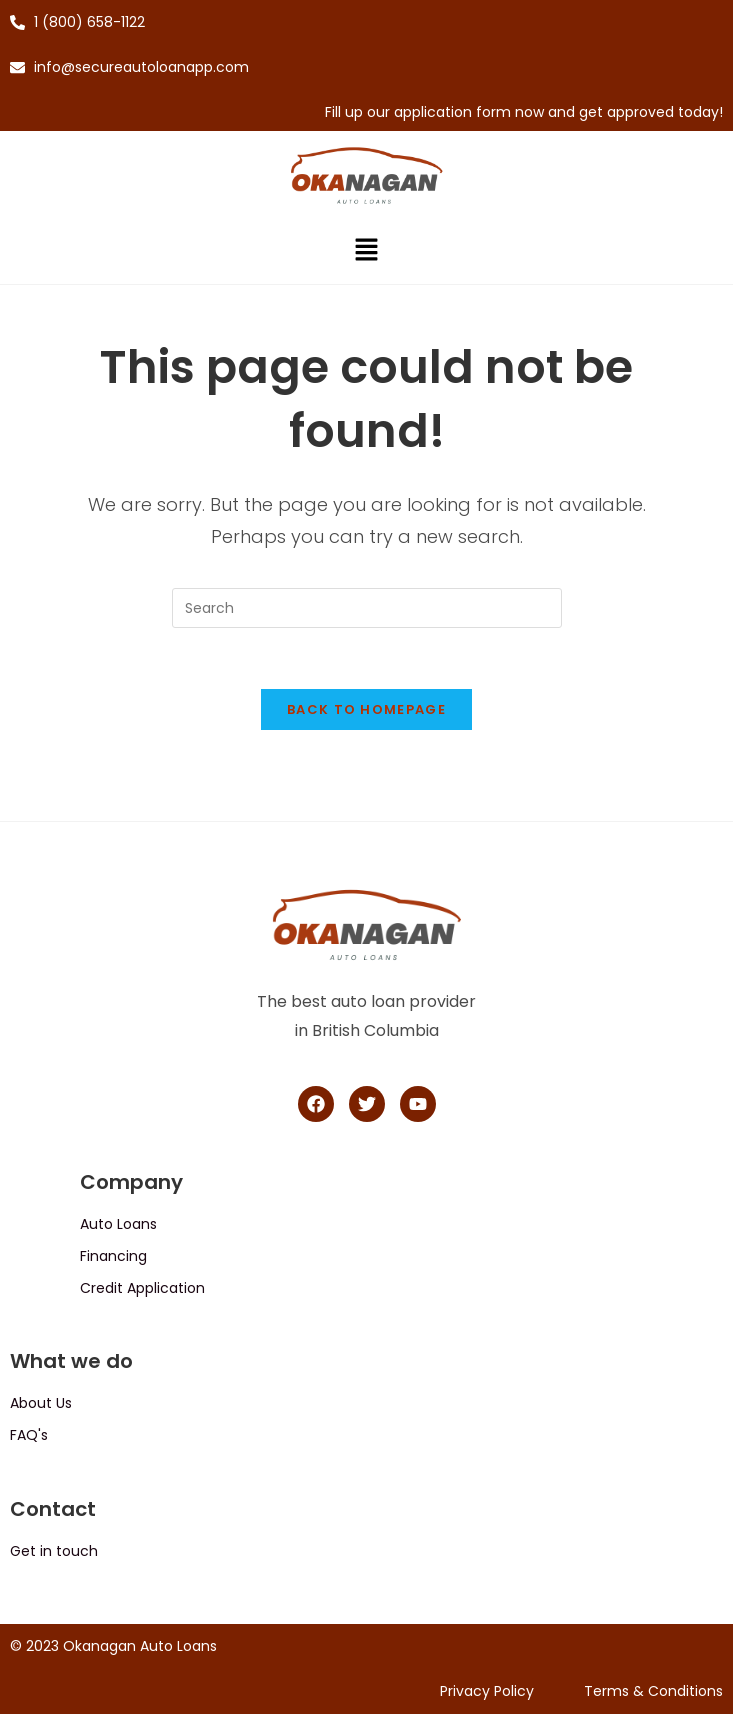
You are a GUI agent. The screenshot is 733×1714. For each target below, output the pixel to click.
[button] (366, 252)
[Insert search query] (367, 608)
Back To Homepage (366, 709)
